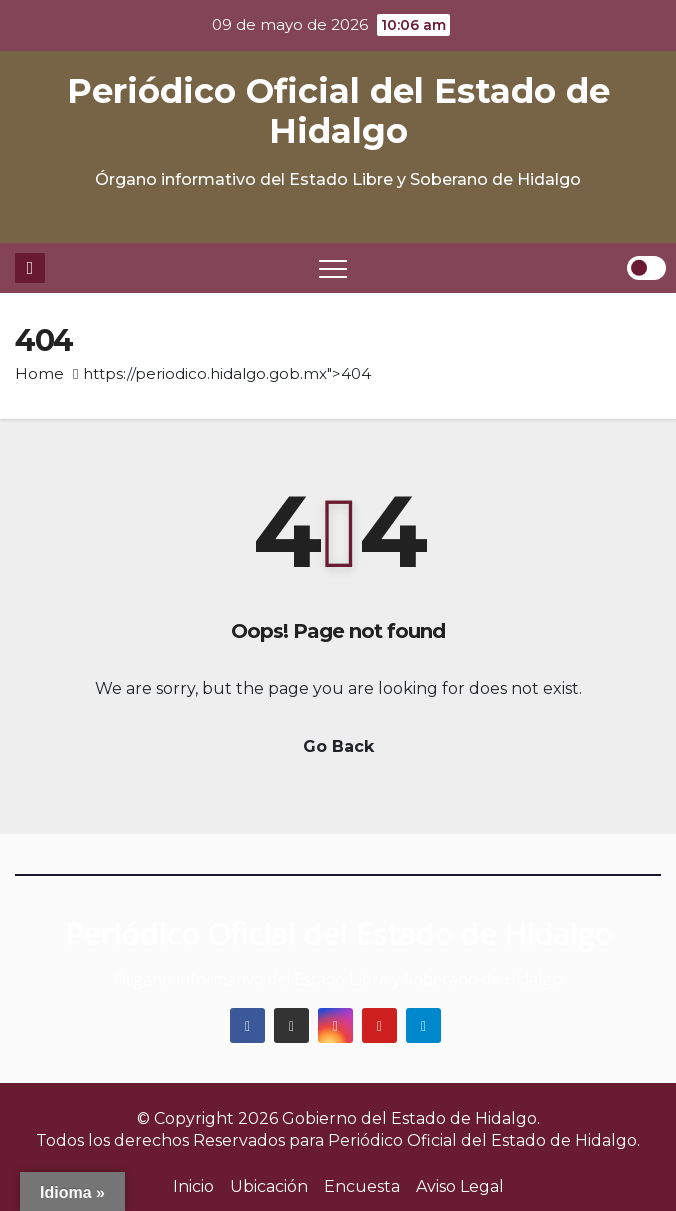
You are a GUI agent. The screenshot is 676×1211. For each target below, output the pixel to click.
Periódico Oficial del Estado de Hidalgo (338, 111)
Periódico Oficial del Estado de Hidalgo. (484, 1140)
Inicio (193, 1186)
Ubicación (269, 1186)
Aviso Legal (460, 1186)
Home (39, 373)
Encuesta (362, 1186)
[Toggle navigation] (333, 268)
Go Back (338, 746)
